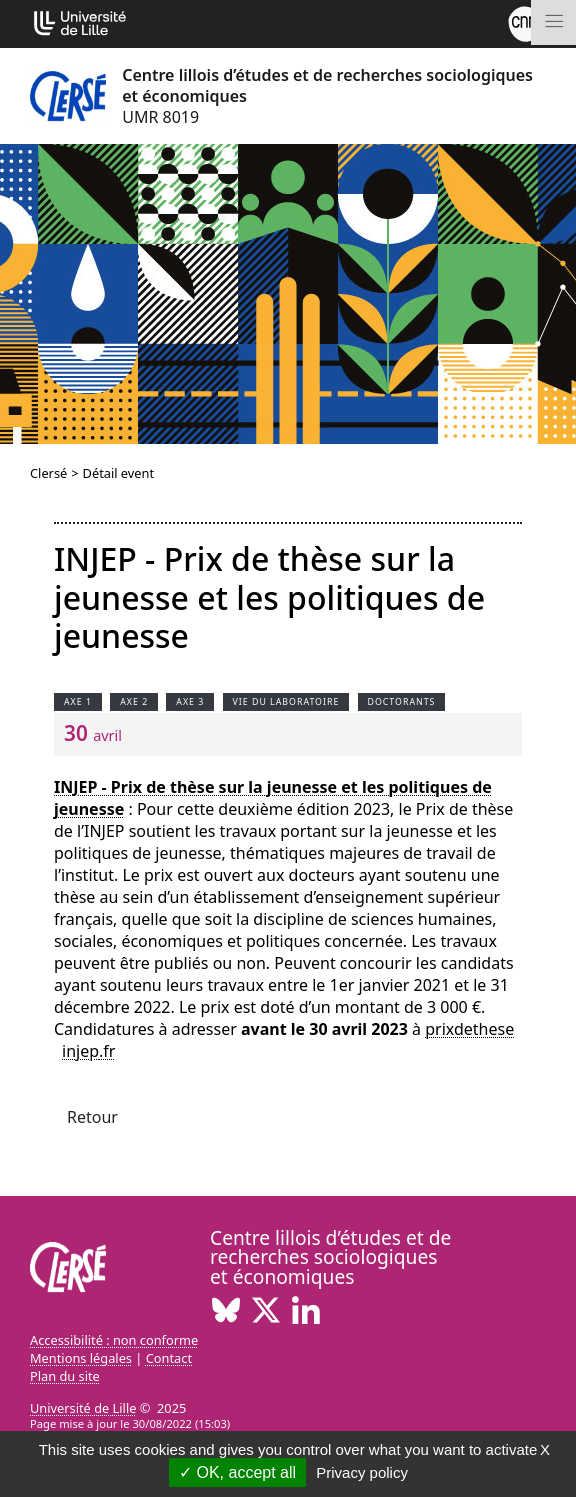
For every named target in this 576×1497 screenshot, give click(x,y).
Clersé (48, 473)
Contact (169, 1358)
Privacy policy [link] (362, 1472)
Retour (92, 1117)
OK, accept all (237, 1472)
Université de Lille (83, 1408)
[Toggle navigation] (553, 22)
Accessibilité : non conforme (114, 1340)
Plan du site (65, 1376)
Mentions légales (81, 1358)
